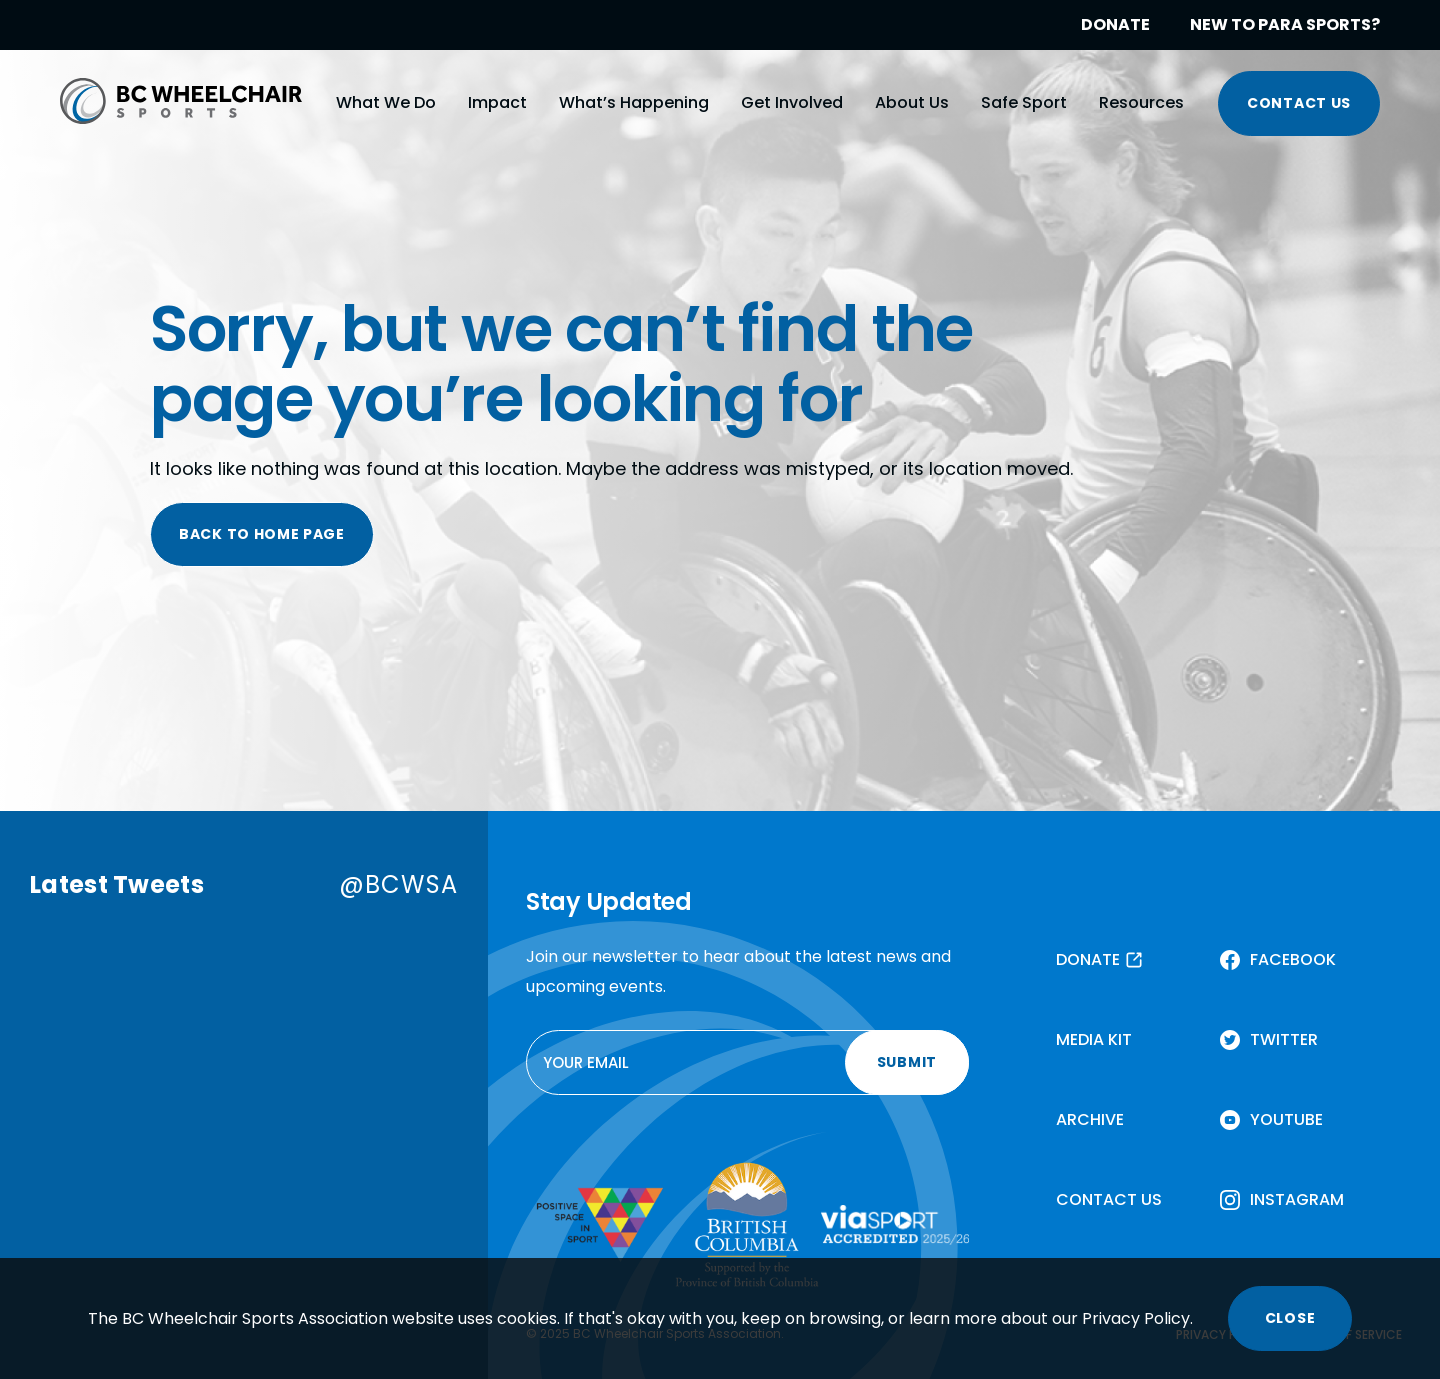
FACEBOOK (1293, 959)
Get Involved (792, 102)
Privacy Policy (1136, 1318)
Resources (1141, 102)
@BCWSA (398, 884)
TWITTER (1284, 1039)
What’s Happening (634, 102)
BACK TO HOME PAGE (262, 534)
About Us (912, 102)
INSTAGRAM (1297, 1199)
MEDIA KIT (1094, 1039)
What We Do (386, 102)
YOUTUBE (1286, 1119)
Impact (497, 102)
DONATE (1115, 24)
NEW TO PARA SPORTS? (1285, 24)
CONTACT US (1299, 103)
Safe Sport (1024, 102)
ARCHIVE (1090, 1119)
